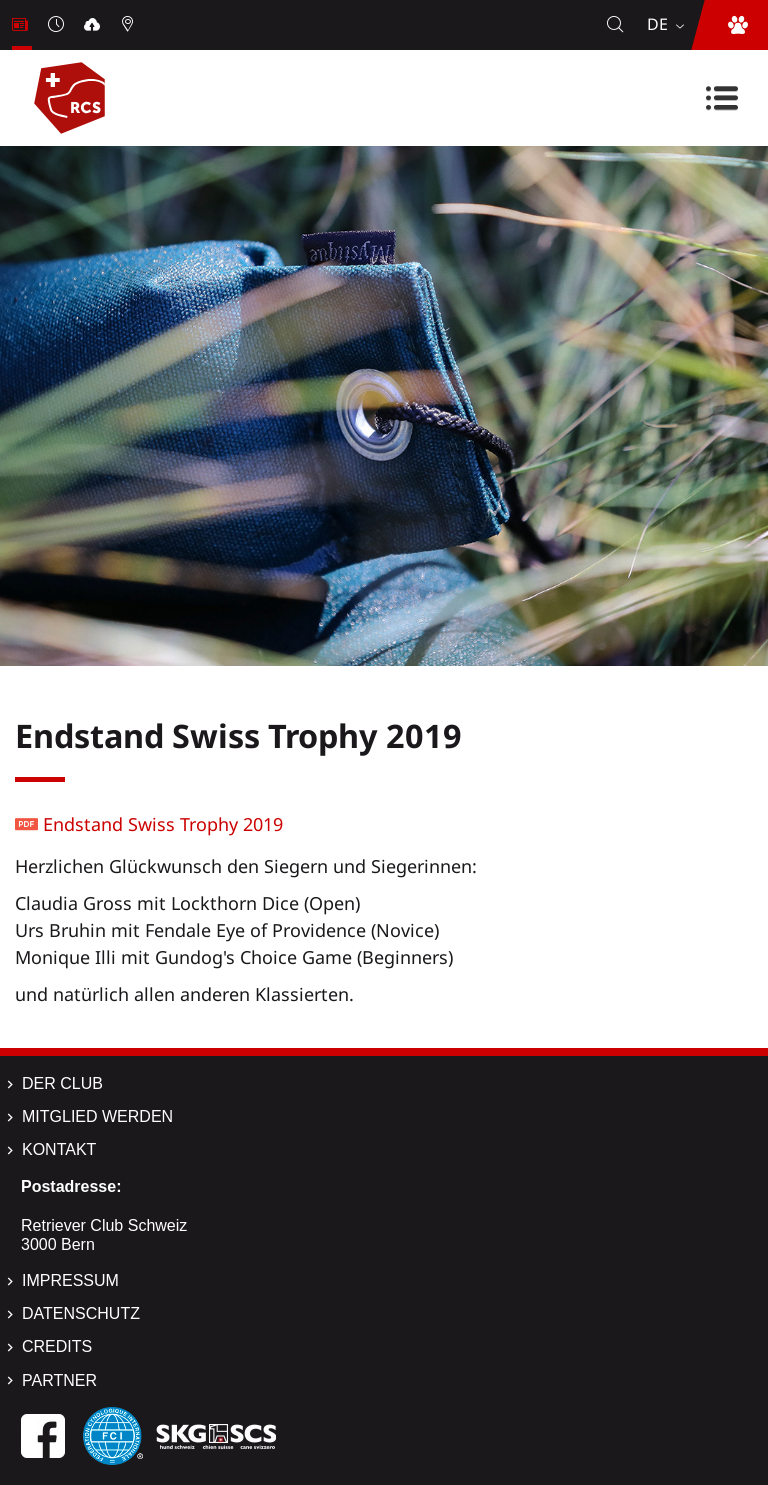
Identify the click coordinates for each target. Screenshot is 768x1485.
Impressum (70, 1280)
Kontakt (59, 1149)
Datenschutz (81, 1313)
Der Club (62, 1083)
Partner (59, 1380)
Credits (57, 1346)
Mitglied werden (97, 1116)
